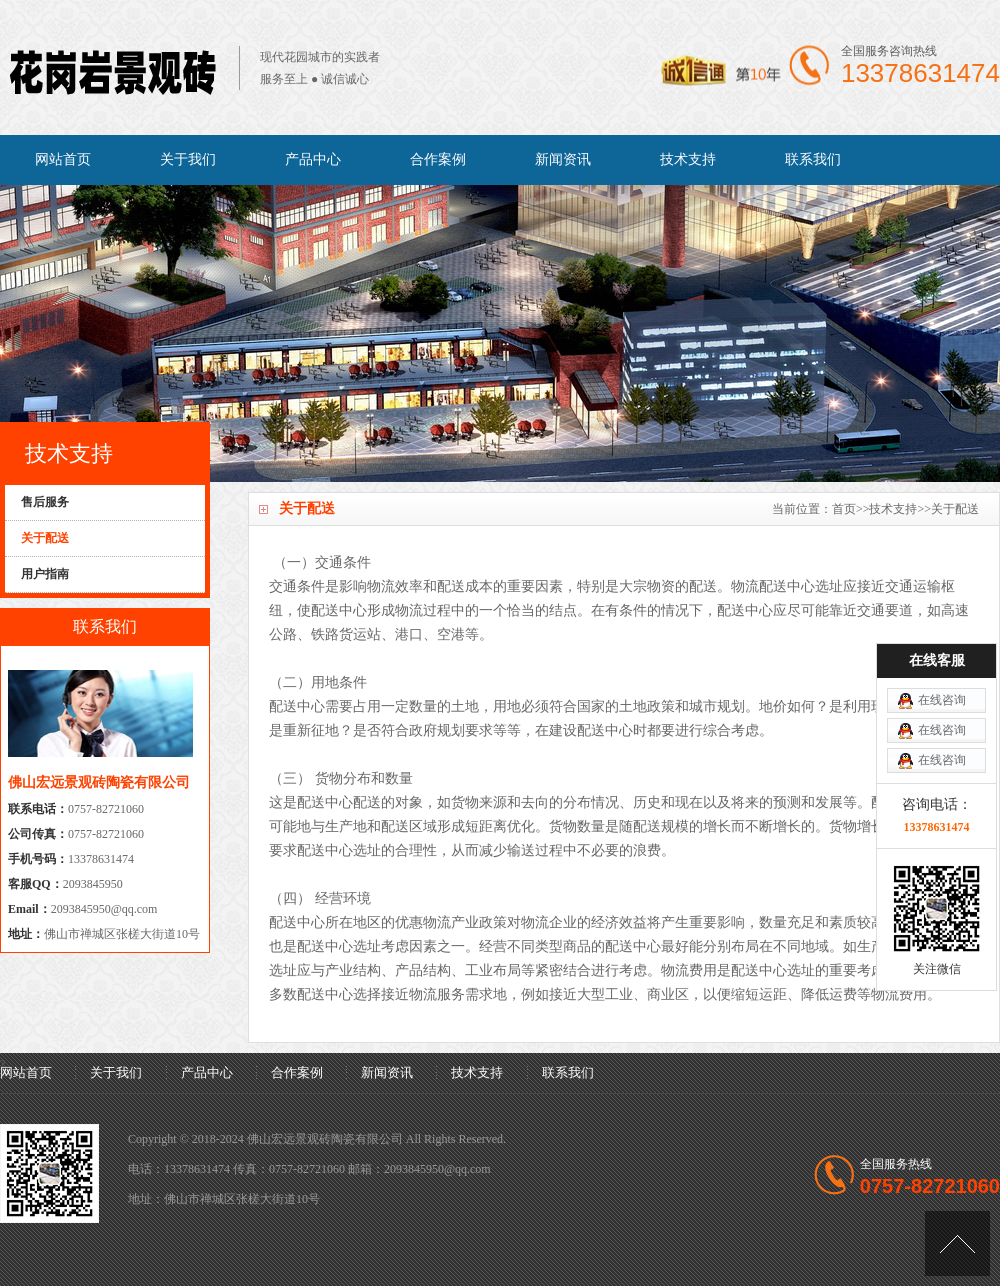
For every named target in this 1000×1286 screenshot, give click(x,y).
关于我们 (188, 159)
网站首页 (63, 159)
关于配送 (955, 509)
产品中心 (313, 159)
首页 (844, 509)
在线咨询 (942, 700)
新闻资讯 (563, 159)
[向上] (957, 1243)
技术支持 (688, 159)
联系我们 (813, 159)
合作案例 (438, 159)
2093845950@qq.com (104, 909)
